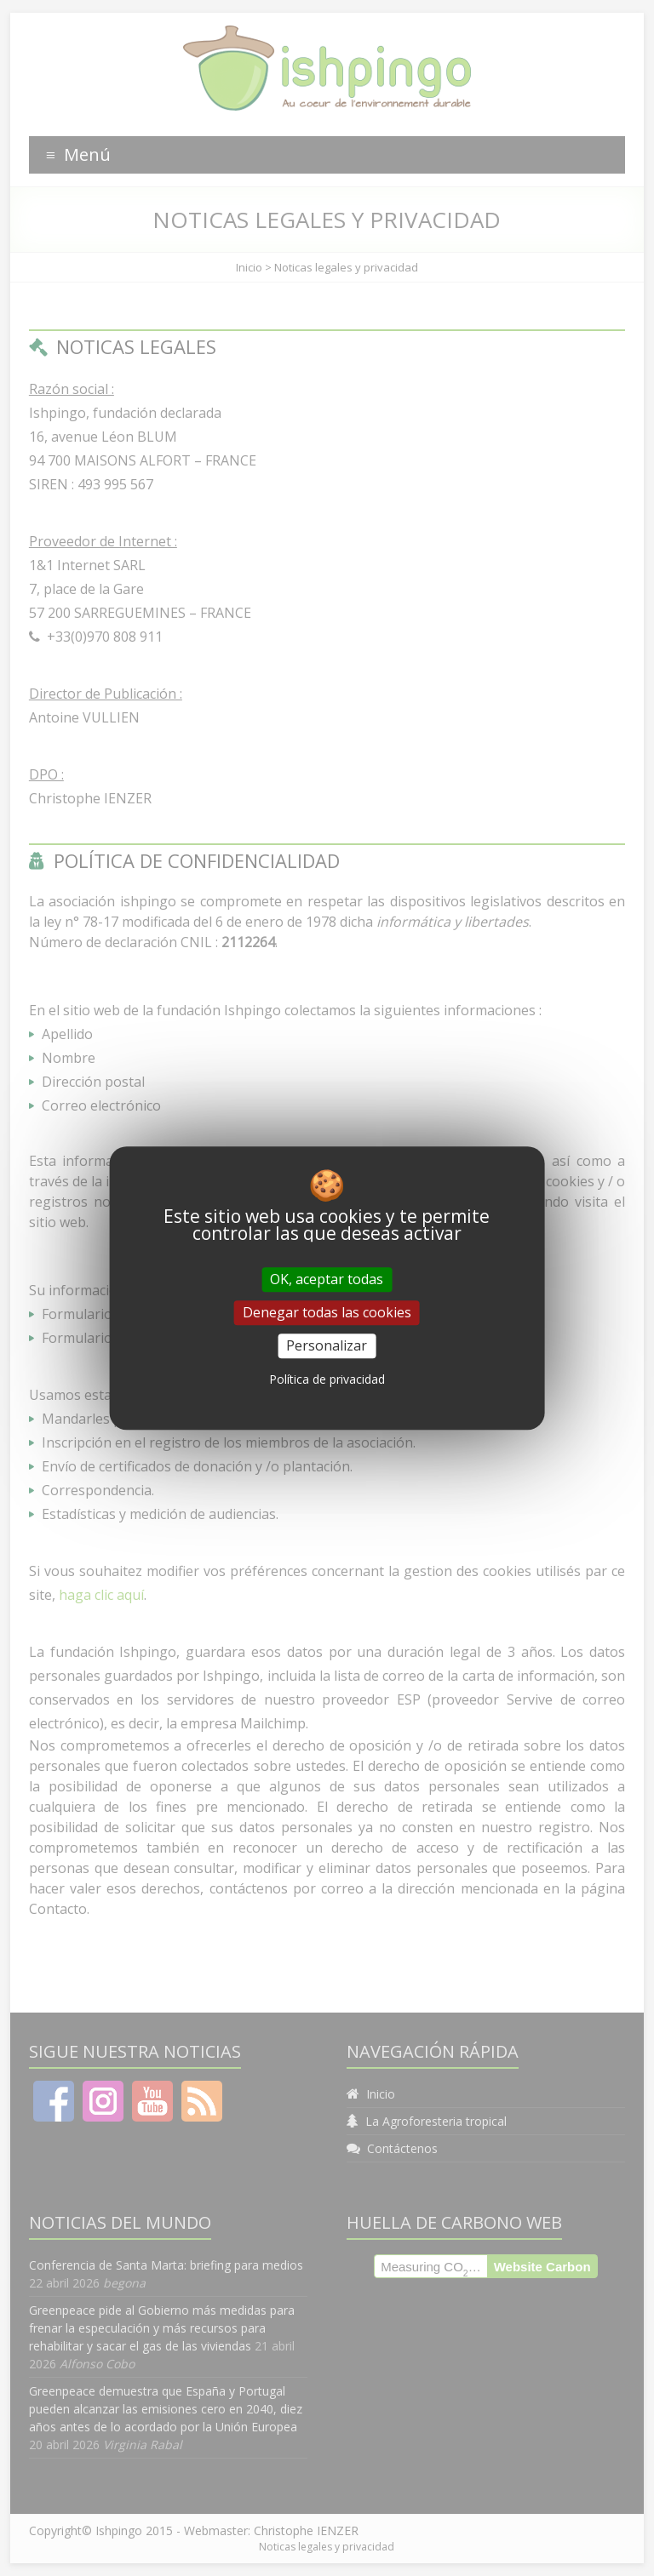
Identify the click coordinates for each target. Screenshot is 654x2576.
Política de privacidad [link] (327, 1379)
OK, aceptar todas (326, 1279)
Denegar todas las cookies (327, 1312)
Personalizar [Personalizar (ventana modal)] (326, 1345)
